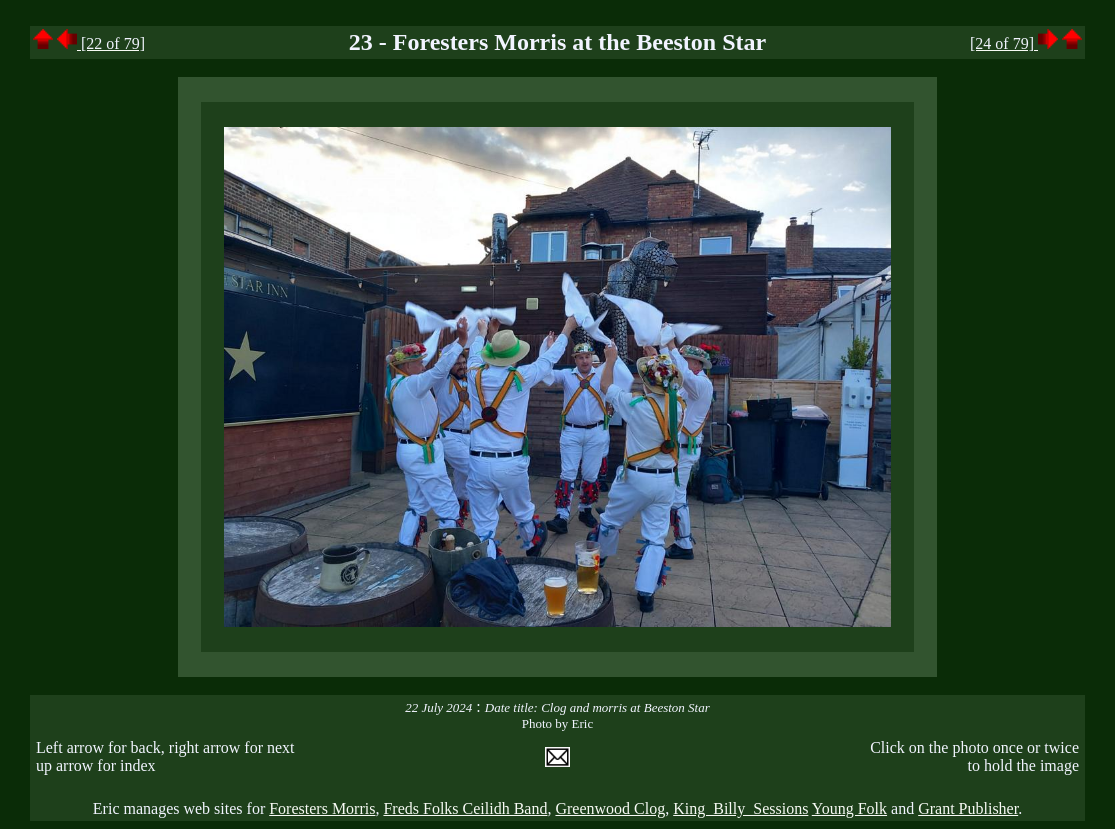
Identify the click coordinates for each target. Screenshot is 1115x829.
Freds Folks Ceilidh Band (465, 808)
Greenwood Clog (610, 808)
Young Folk (849, 808)
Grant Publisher (968, 808)
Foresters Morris (322, 808)
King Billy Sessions (740, 808)
